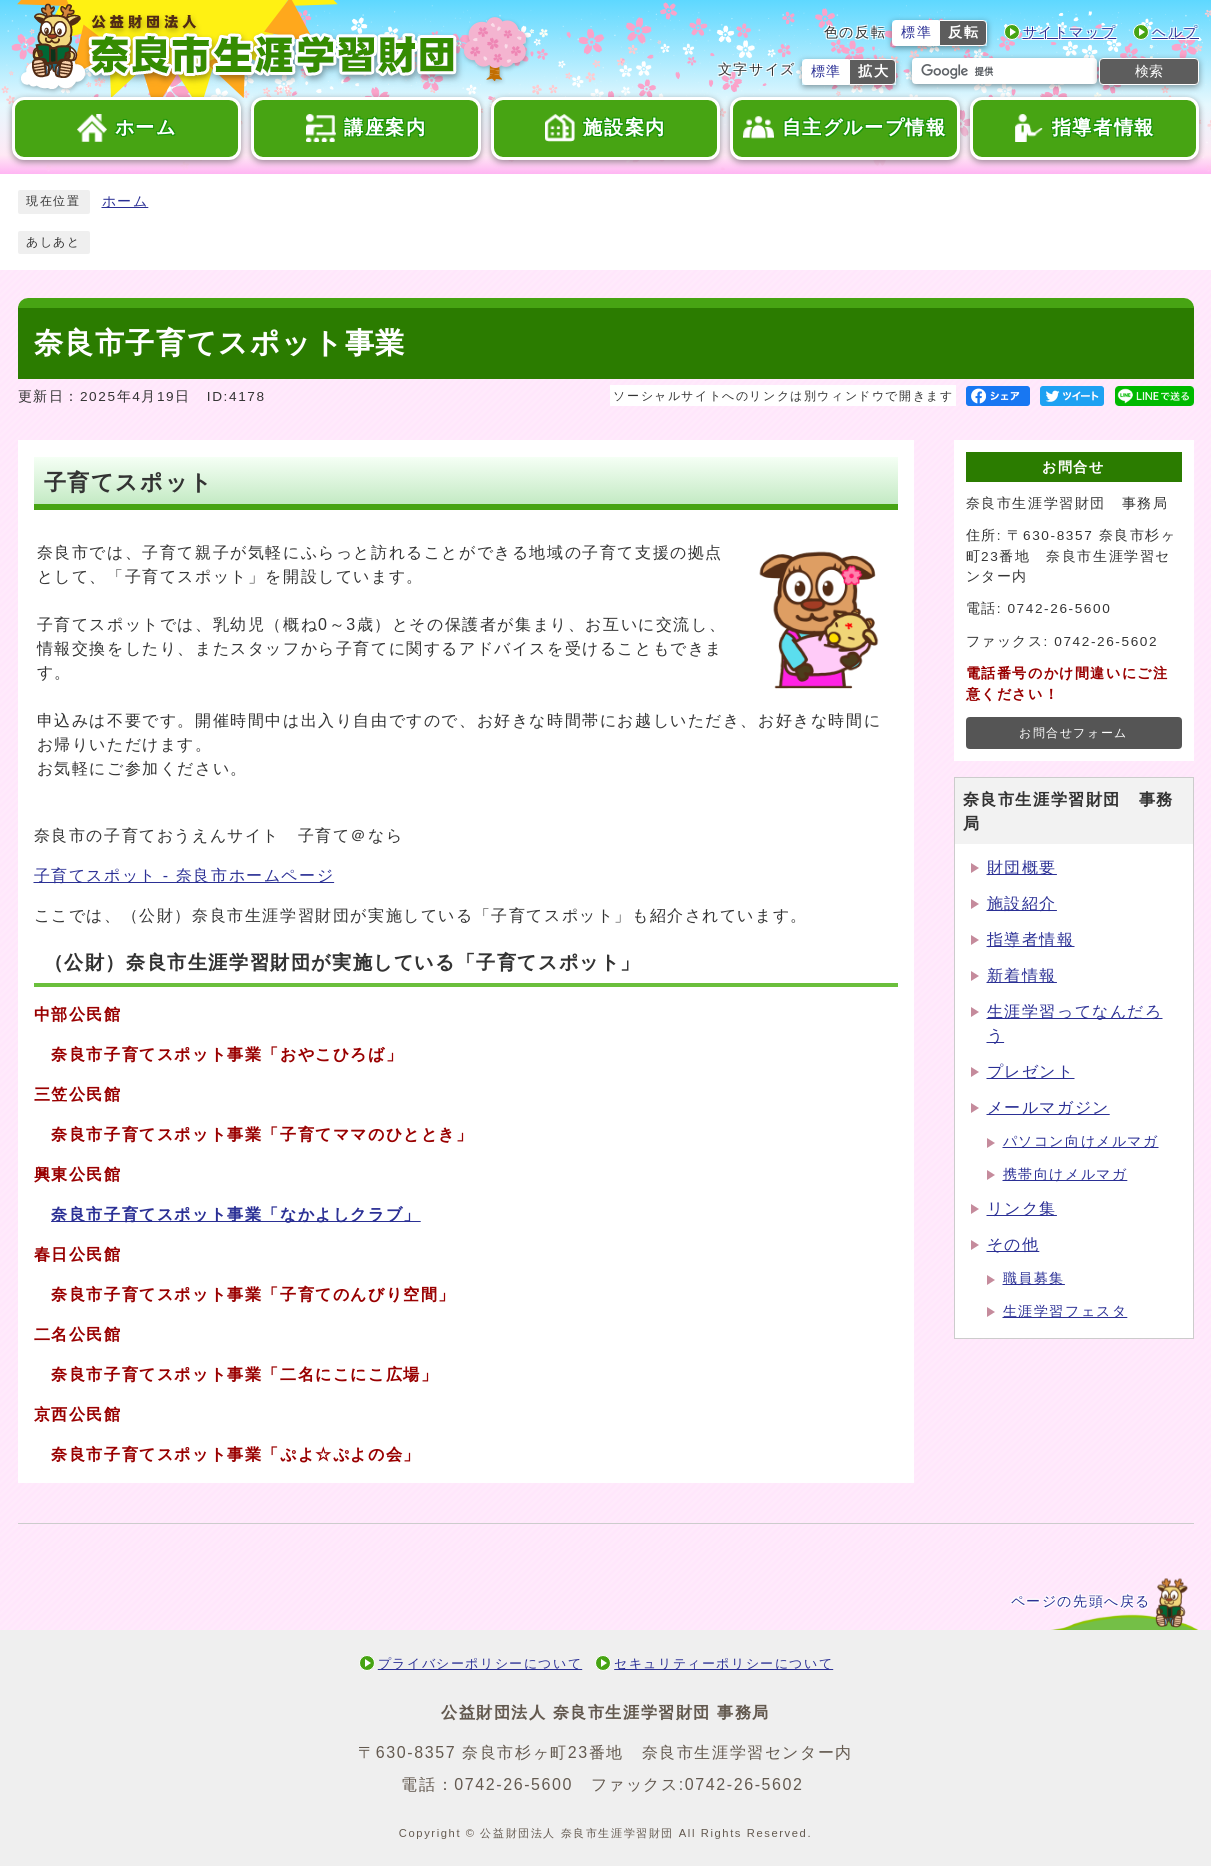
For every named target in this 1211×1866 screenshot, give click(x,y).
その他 (1013, 1244)
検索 (1149, 71)
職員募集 (1034, 1278)
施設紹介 (1022, 903)
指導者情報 (1031, 939)
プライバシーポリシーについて (480, 1663)
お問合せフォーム (1073, 733)
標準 (916, 32)
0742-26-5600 (513, 1784)
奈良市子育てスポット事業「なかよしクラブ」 (236, 1214)
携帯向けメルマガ (1065, 1174)
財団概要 (1022, 867)
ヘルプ (1175, 32)
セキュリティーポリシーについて (723, 1663)
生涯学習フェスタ (1065, 1311)
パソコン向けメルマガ (1081, 1141)
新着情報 (1022, 975)
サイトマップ (1070, 32)
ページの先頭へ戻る (1081, 1601)
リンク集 (1022, 1208)
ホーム (125, 201)
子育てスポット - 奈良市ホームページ (184, 875)
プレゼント (1031, 1071)
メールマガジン (1048, 1107)
